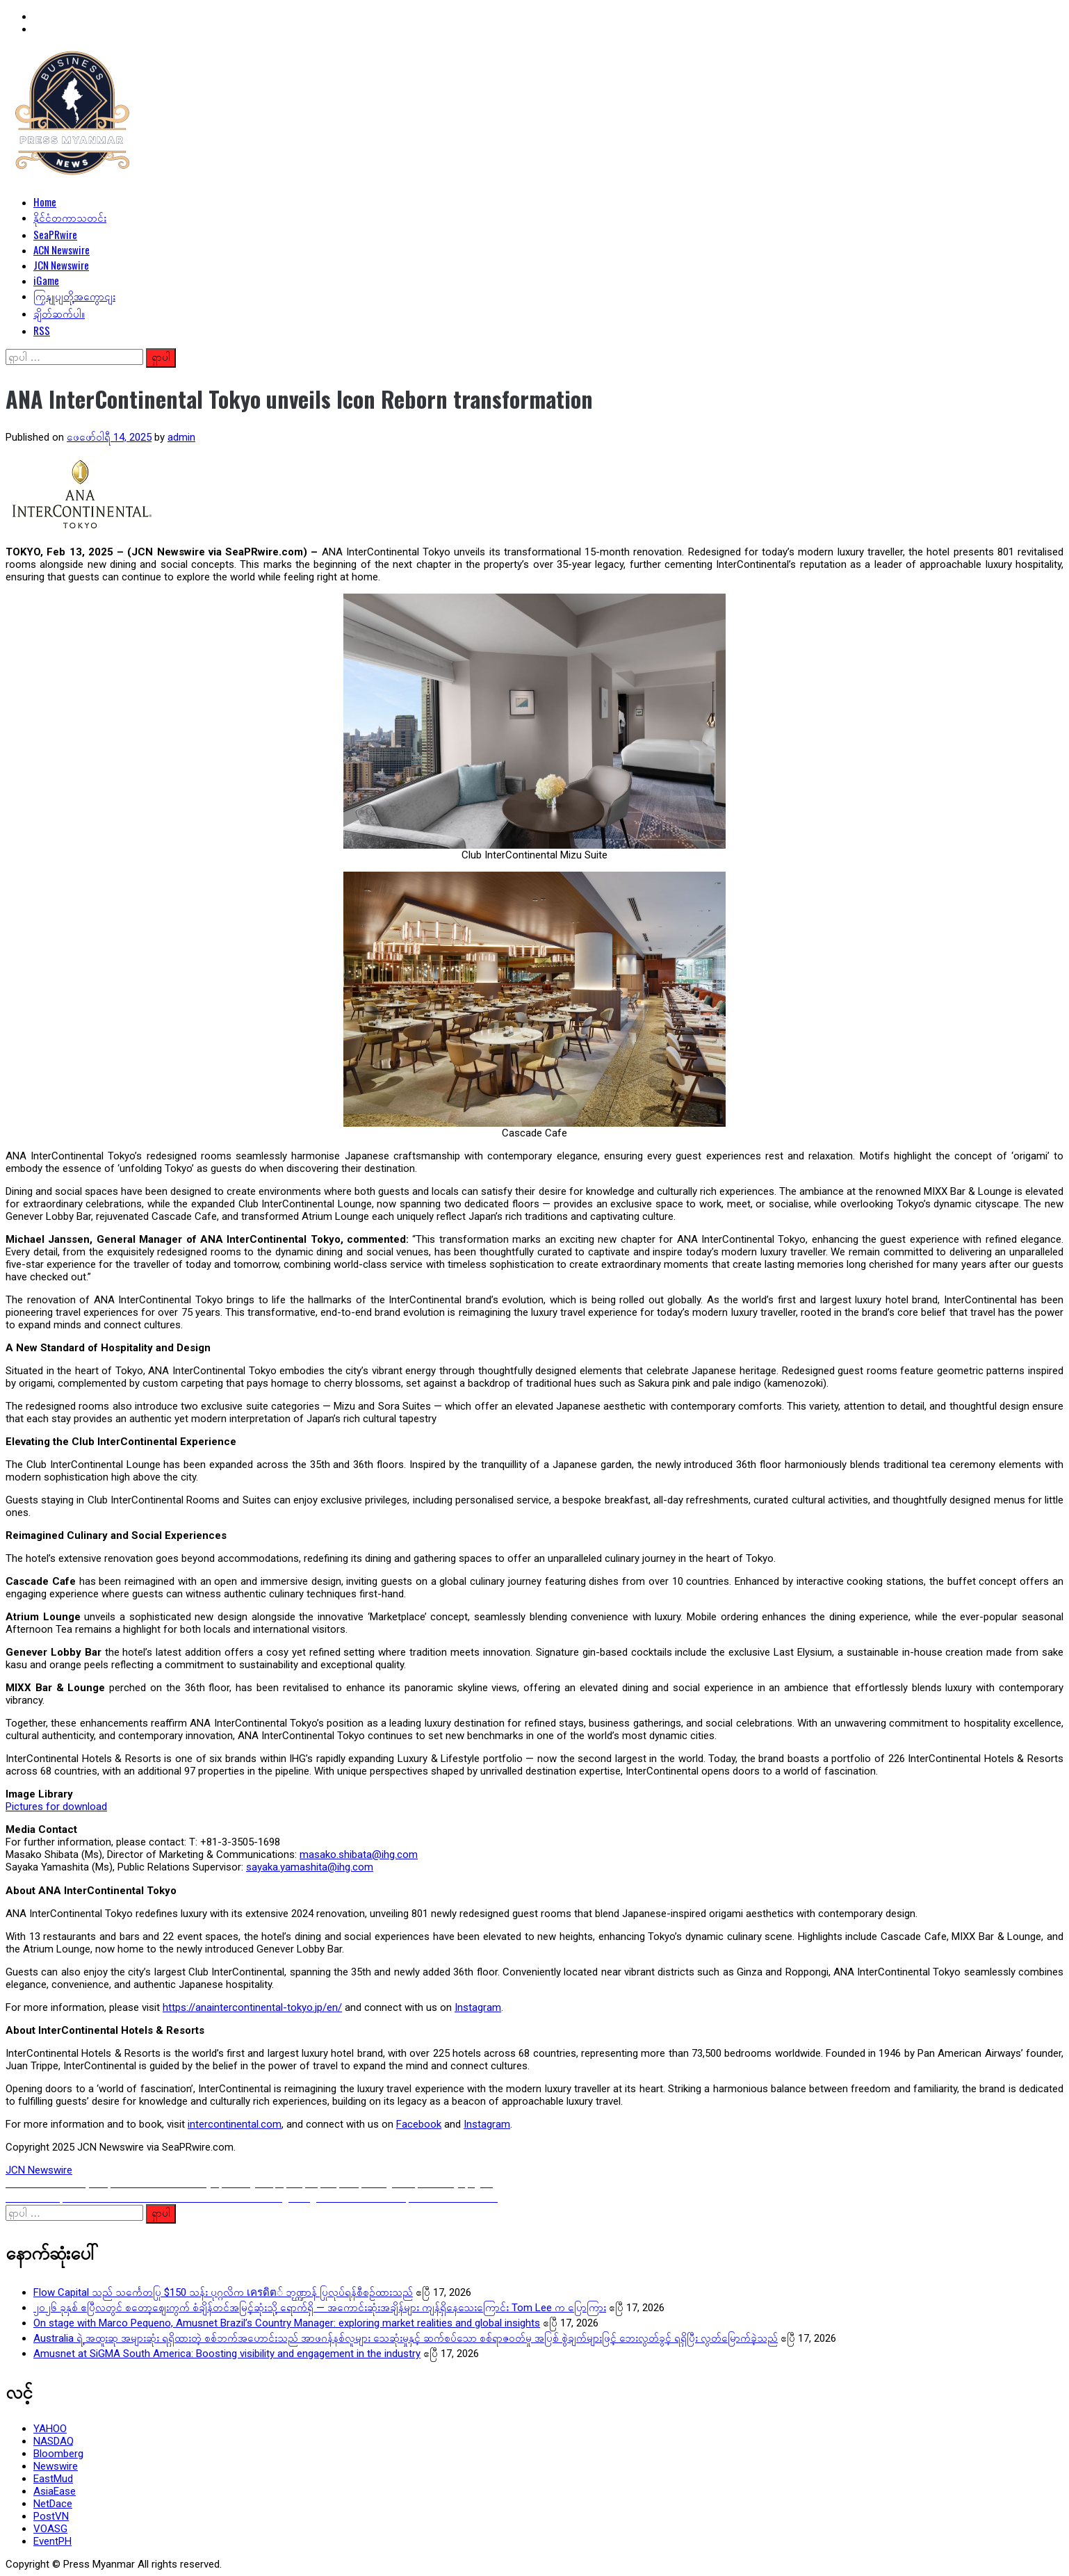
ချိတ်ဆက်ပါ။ (59, 312)
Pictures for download (56, 1806)
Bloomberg (58, 2453)
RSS (41, 330)
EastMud (53, 2478)
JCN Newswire (61, 264)
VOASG (50, 2528)
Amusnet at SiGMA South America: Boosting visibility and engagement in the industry (227, 2353)
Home (44, 201)
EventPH (52, 2541)
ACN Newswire (61, 249)
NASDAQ (53, 2441)
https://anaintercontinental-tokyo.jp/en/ (252, 2007)
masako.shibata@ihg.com (359, 1854)
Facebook (418, 2124)
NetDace (52, 2503)
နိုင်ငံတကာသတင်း (69, 217)
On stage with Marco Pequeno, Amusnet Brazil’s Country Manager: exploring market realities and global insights (286, 2323)
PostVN (51, 2516)
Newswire (55, 2466)
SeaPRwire (55, 234)
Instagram (478, 2007)
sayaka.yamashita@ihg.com (309, 1867)
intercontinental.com (234, 2124)
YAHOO (50, 2428)
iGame (46, 280)
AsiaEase (54, 2491)
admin (181, 437)
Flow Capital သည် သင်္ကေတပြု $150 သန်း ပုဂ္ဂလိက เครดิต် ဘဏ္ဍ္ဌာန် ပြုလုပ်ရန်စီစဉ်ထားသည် (223, 2292)
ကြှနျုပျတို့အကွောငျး (74, 295)
